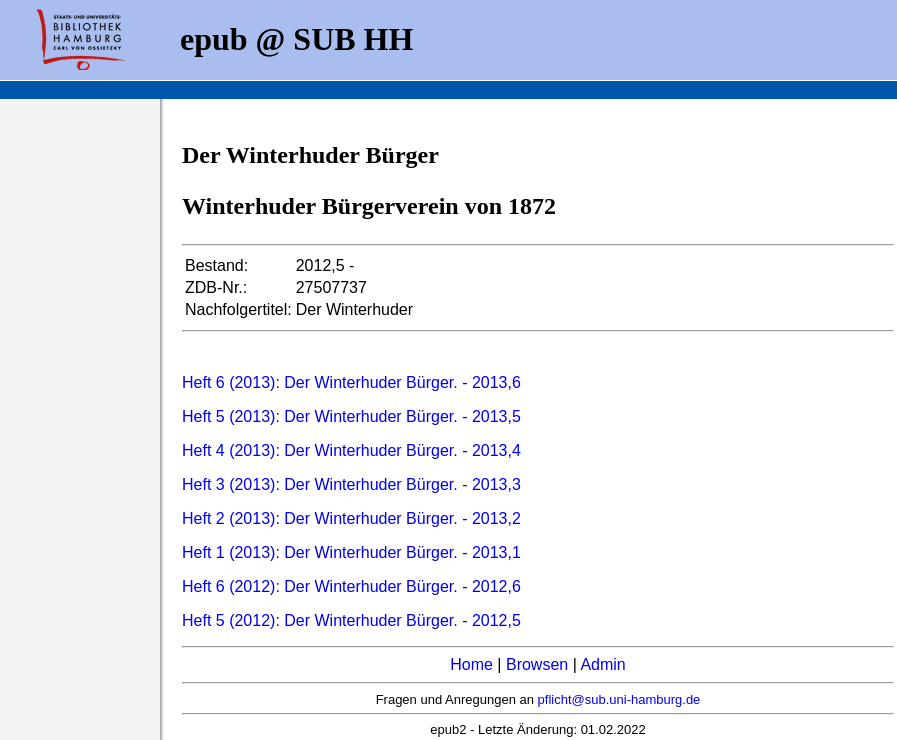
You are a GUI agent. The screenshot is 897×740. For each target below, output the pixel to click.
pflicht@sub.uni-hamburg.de (619, 699)
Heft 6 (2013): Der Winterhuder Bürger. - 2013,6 (351, 382)
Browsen (537, 664)
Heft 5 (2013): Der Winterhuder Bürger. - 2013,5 (351, 416)
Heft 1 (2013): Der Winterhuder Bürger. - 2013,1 (351, 552)
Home (471, 664)
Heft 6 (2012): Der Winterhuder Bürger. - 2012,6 (351, 586)
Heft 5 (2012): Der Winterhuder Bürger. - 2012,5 (351, 620)
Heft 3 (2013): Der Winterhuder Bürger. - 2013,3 (351, 484)
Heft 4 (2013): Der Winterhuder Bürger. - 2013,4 (351, 450)
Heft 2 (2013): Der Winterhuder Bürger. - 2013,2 (351, 518)
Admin (602, 664)
